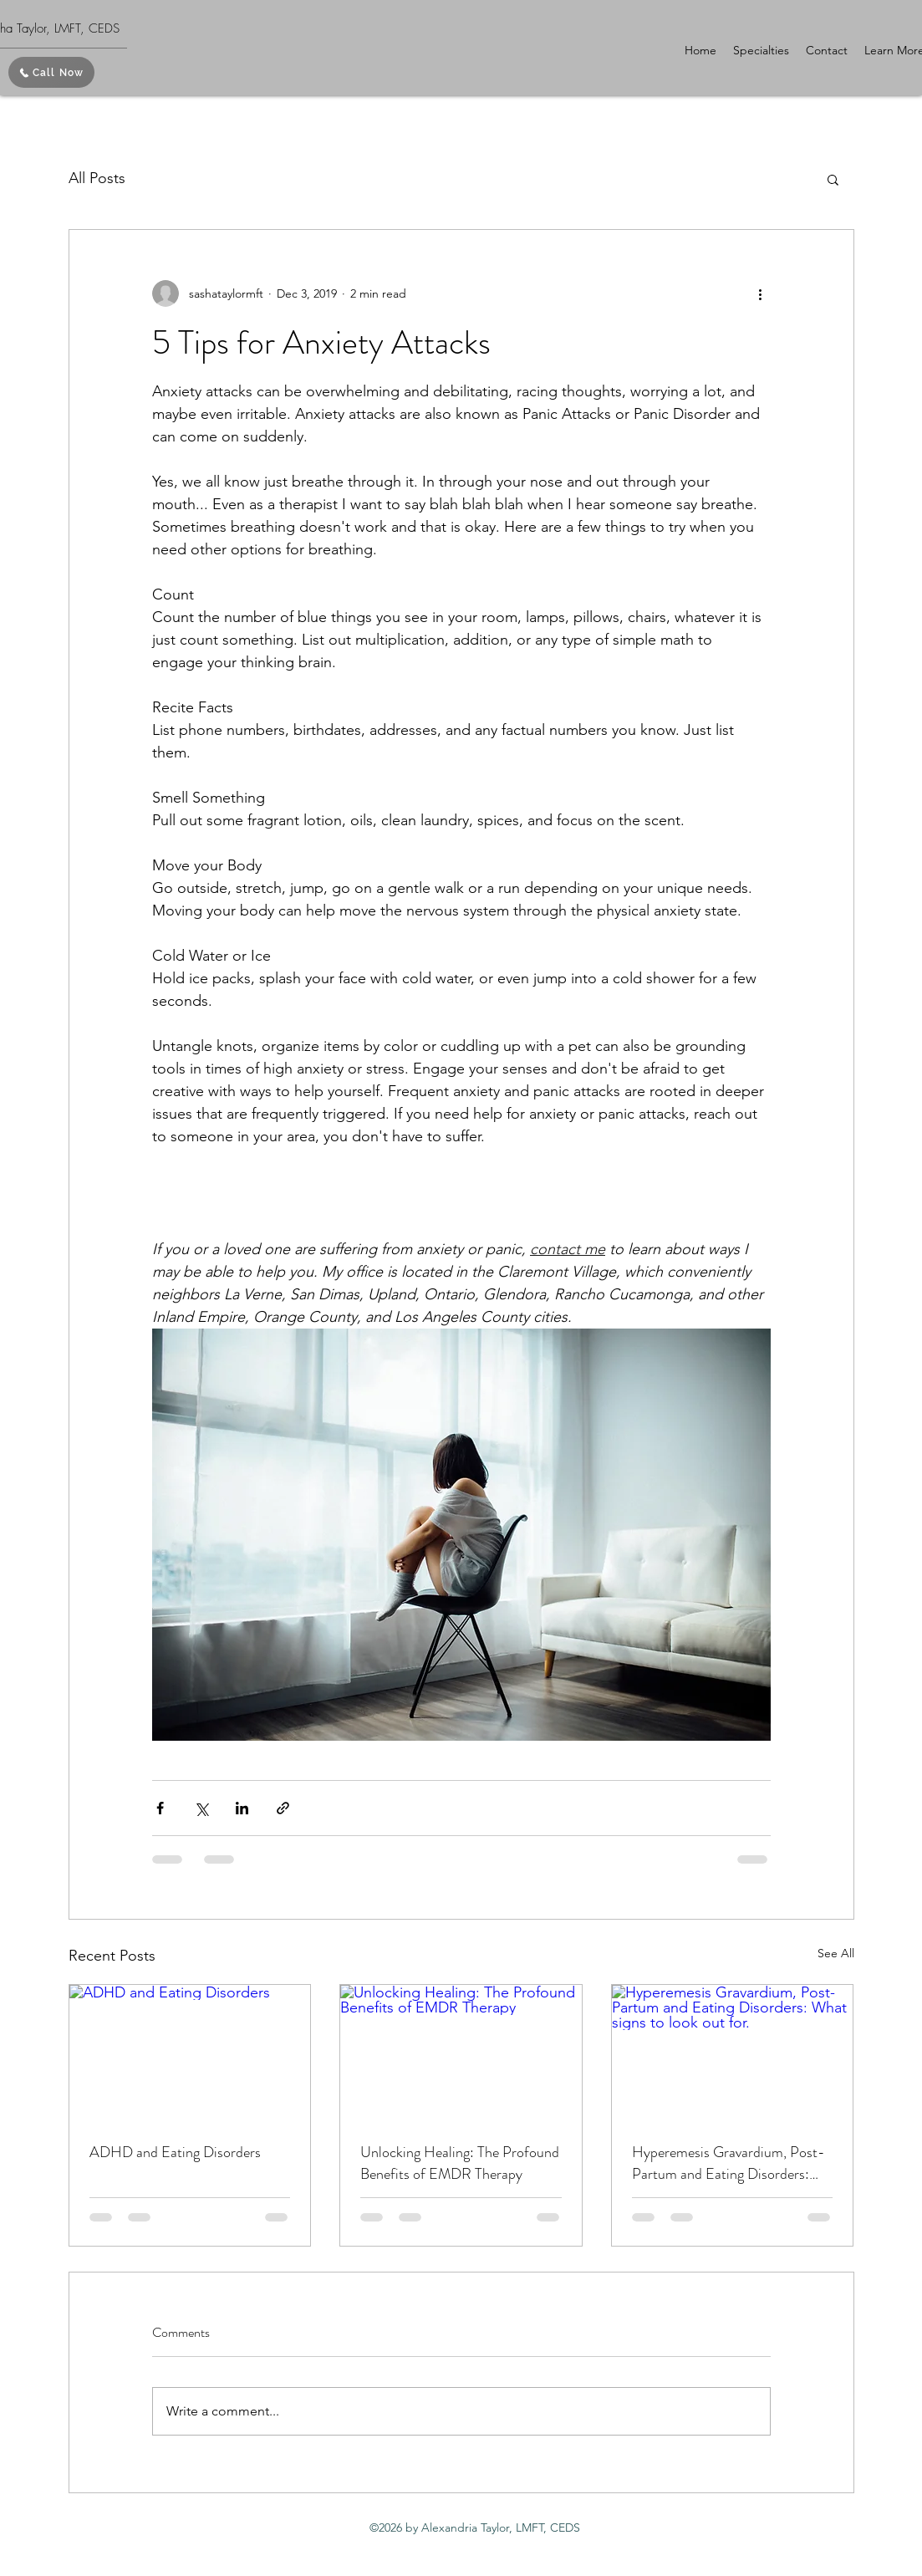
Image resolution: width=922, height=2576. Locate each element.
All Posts (97, 178)
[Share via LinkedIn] (242, 1808)
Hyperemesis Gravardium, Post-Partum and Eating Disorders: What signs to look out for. (728, 2163)
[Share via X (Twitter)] (201, 1808)
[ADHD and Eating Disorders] (190, 2052)
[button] (761, 50)
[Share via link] (283, 1808)
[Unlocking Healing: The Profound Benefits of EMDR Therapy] (461, 2052)
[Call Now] (51, 72)
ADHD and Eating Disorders (175, 2152)
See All (836, 1953)
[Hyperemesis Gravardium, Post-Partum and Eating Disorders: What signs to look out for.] (732, 2052)
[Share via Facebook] (160, 1808)
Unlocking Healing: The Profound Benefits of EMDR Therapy (459, 2163)
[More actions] (761, 293)
